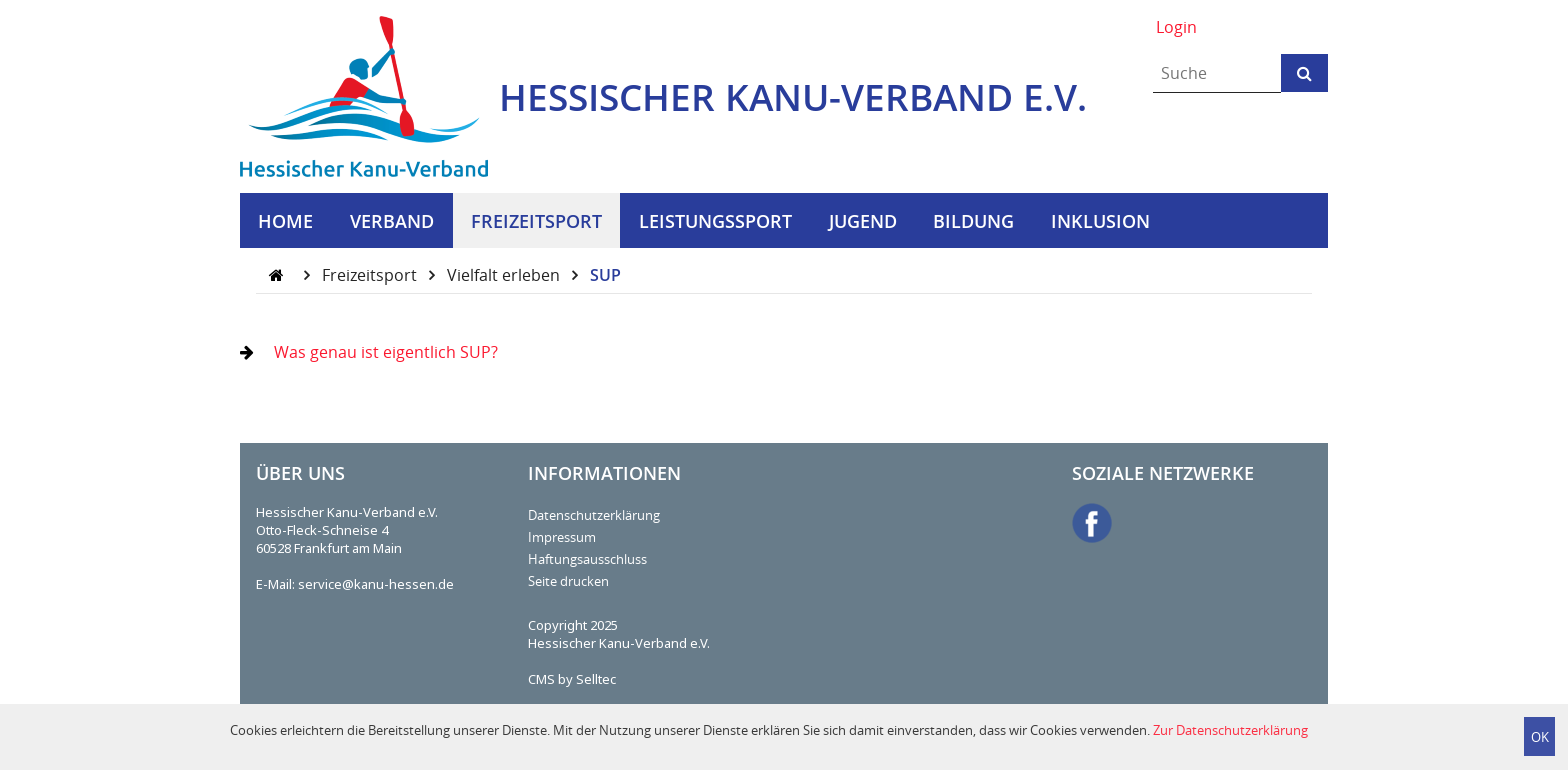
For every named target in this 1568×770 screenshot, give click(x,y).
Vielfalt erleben (505, 275)
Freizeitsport (371, 275)
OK (1540, 737)
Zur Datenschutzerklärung (1230, 730)
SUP (605, 275)
